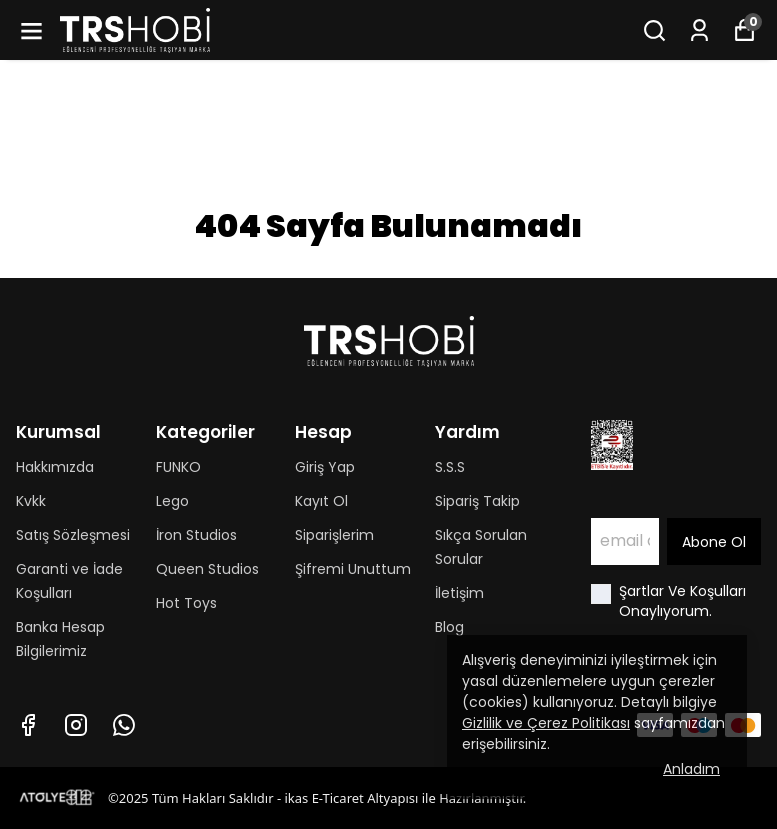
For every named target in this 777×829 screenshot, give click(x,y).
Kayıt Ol (321, 501)
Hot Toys (186, 603)
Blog (449, 627)
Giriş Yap (325, 467)
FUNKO (178, 467)
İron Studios (196, 535)
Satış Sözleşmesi (73, 535)
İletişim (459, 593)
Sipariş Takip (477, 501)
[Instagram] (76, 725)
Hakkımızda (55, 467)
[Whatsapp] (124, 725)
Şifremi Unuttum (353, 569)
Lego (172, 501)
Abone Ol (714, 542)
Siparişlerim (334, 535)
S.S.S (450, 467)
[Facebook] (28, 725)
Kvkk (31, 501)
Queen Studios (207, 569)
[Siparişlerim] (699, 30)
